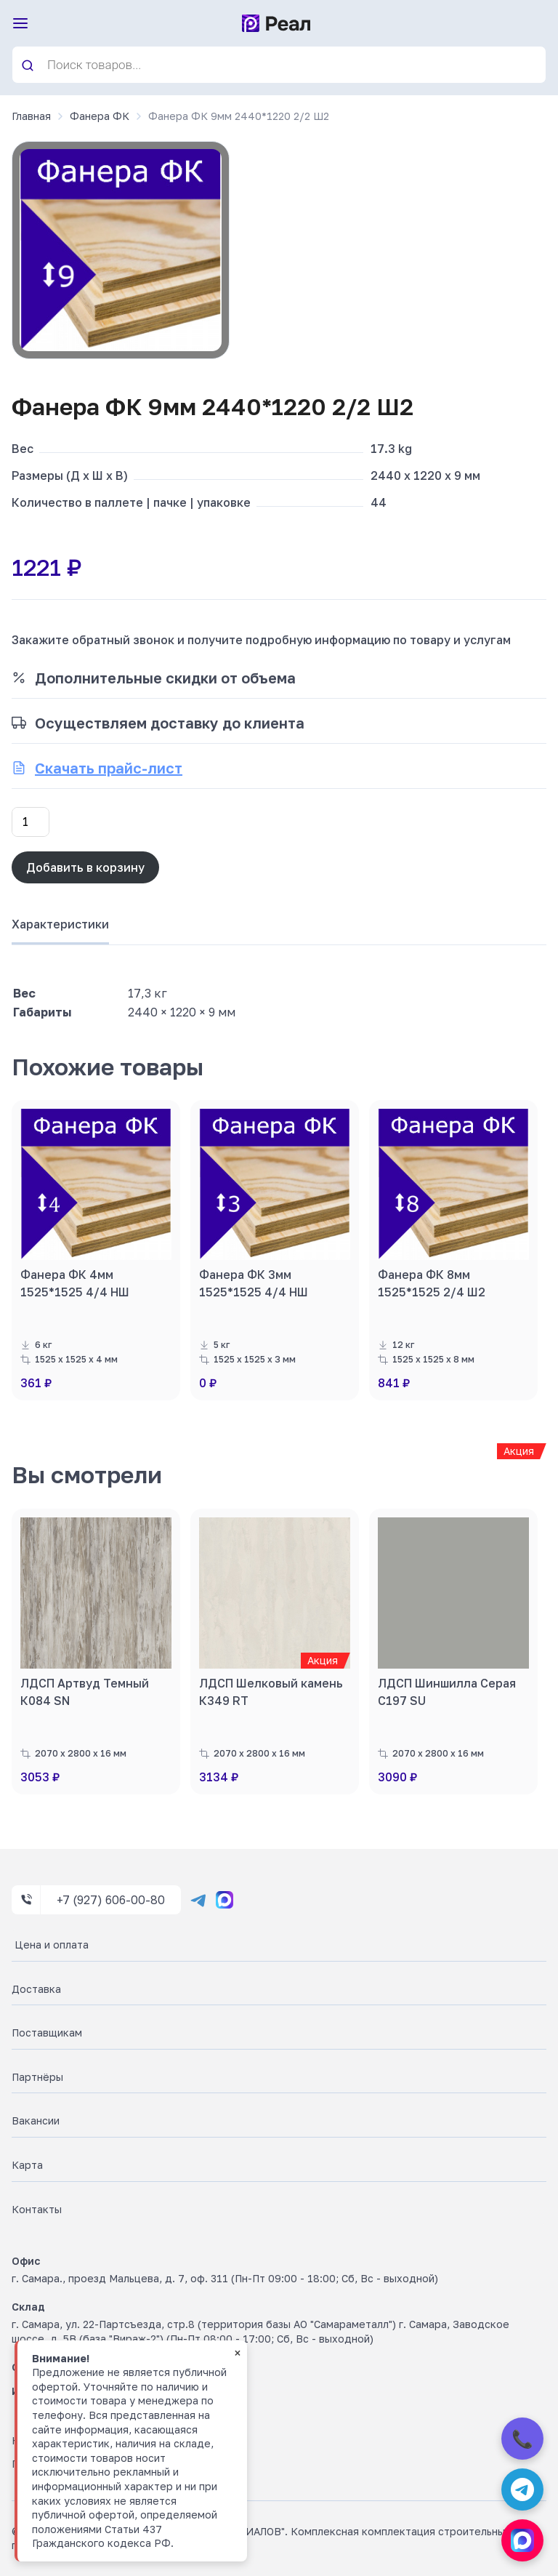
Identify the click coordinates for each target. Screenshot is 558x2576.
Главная (31, 116)
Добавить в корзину (85, 867)
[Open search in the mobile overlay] (279, 65)
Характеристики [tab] (60, 924)
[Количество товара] (30, 821)
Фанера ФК (99, 116)
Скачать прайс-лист (108, 768)
